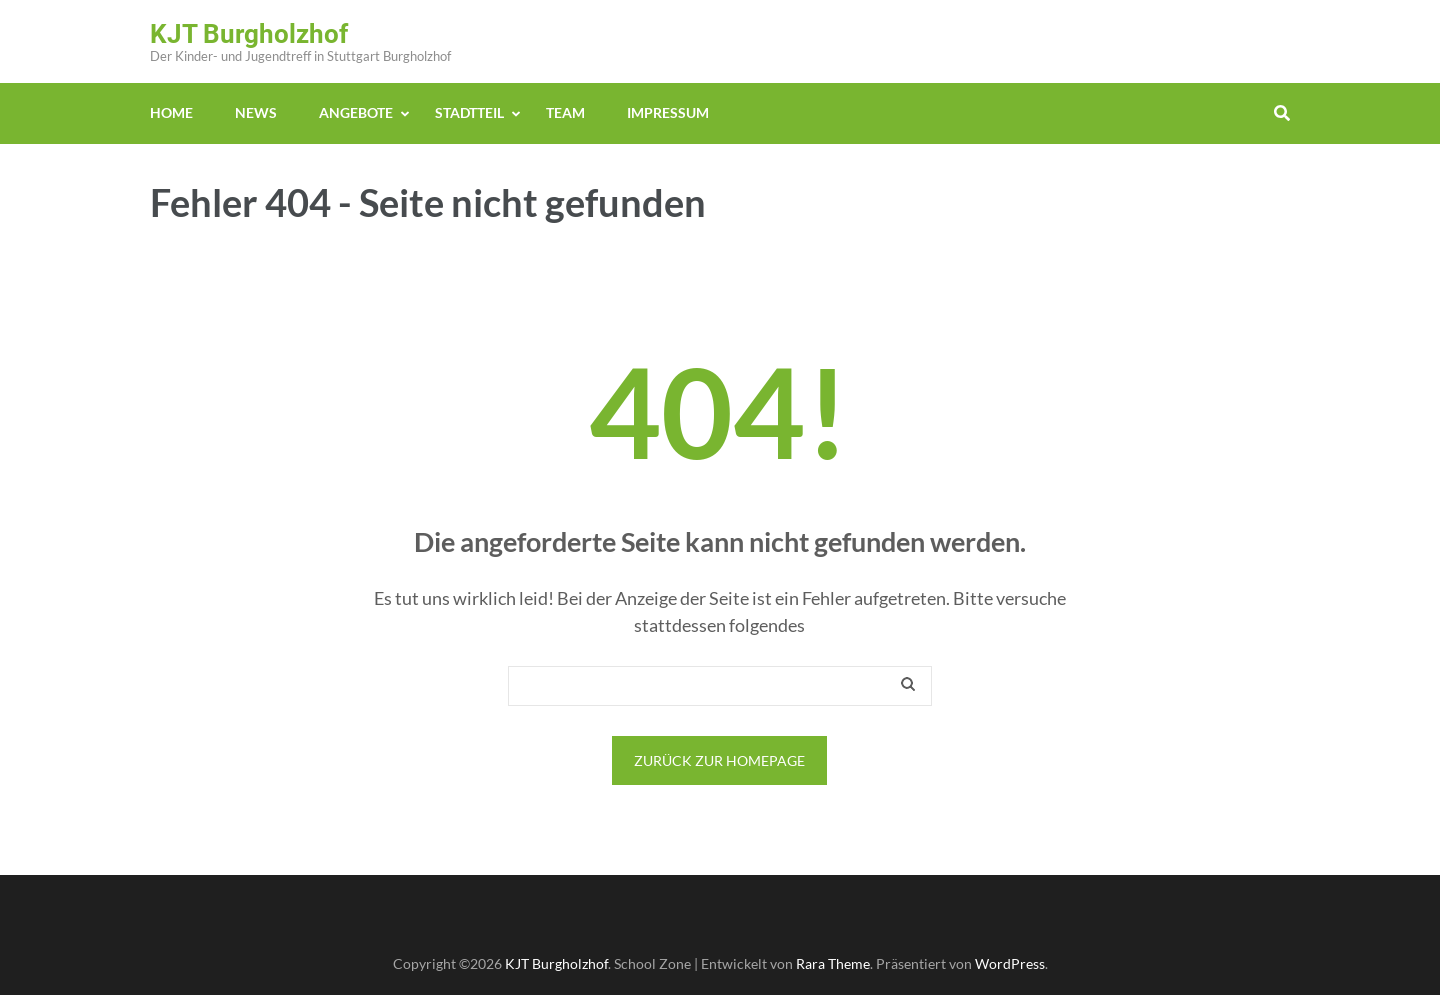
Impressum (668, 112)
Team (565, 112)
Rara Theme (833, 963)
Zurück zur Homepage (719, 760)
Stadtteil (469, 112)
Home (171, 112)
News (256, 112)
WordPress (1010, 963)
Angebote (356, 112)
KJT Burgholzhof (249, 34)
